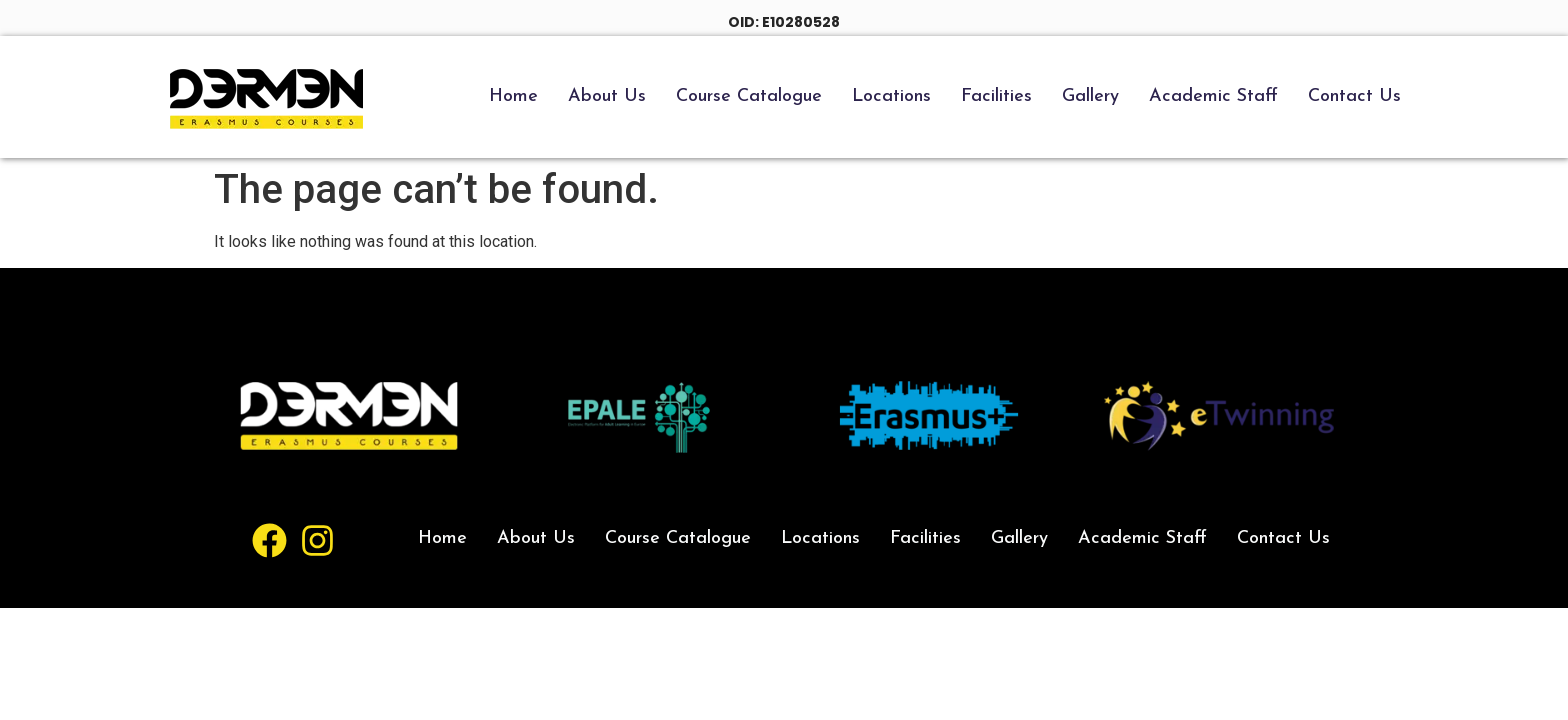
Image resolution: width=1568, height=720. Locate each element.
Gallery (1090, 96)
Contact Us (1354, 96)
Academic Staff (1213, 96)
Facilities (996, 96)
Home (513, 96)
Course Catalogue (749, 96)
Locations (891, 96)
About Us (607, 96)
